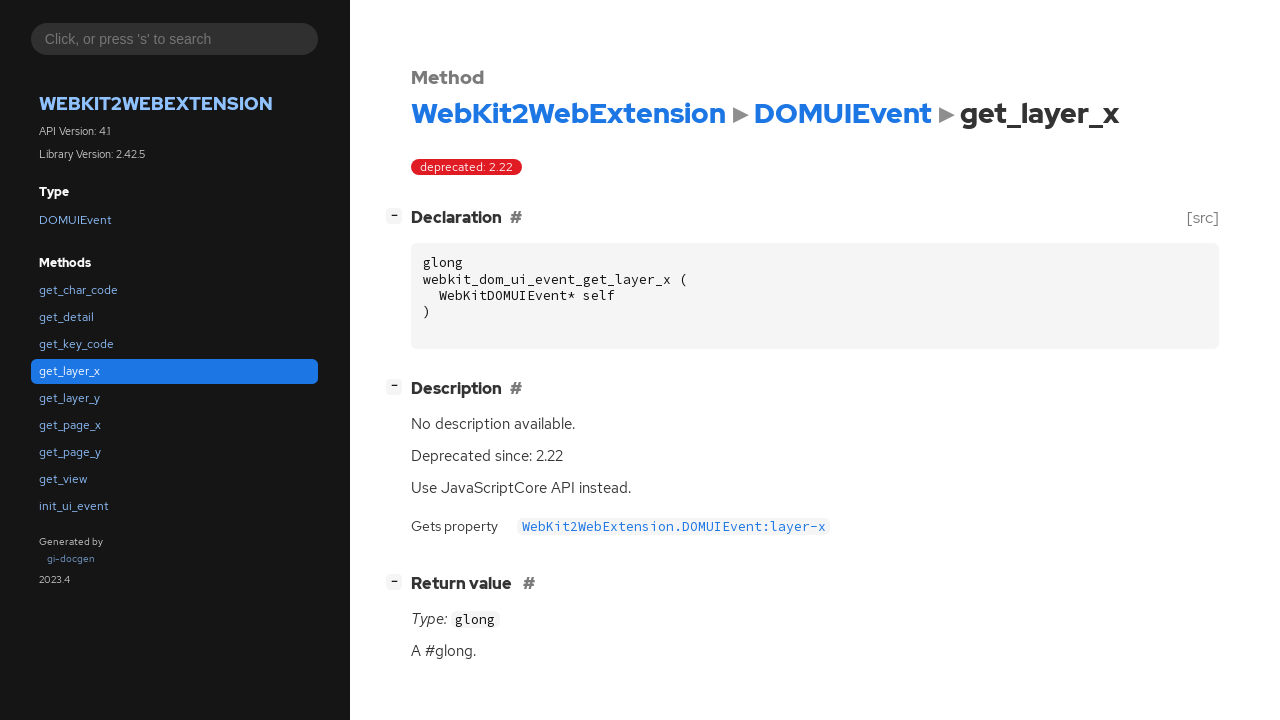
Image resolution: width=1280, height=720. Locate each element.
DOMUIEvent (75, 220)
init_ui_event (74, 506)
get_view (63, 479)
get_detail (66, 317)
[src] (1203, 217)
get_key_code (76, 344)
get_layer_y (69, 398)
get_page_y (70, 452)
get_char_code (78, 290)
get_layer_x (69, 371)
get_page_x (70, 425)
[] (398, 215)
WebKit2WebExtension (156, 103)
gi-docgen (71, 558)
